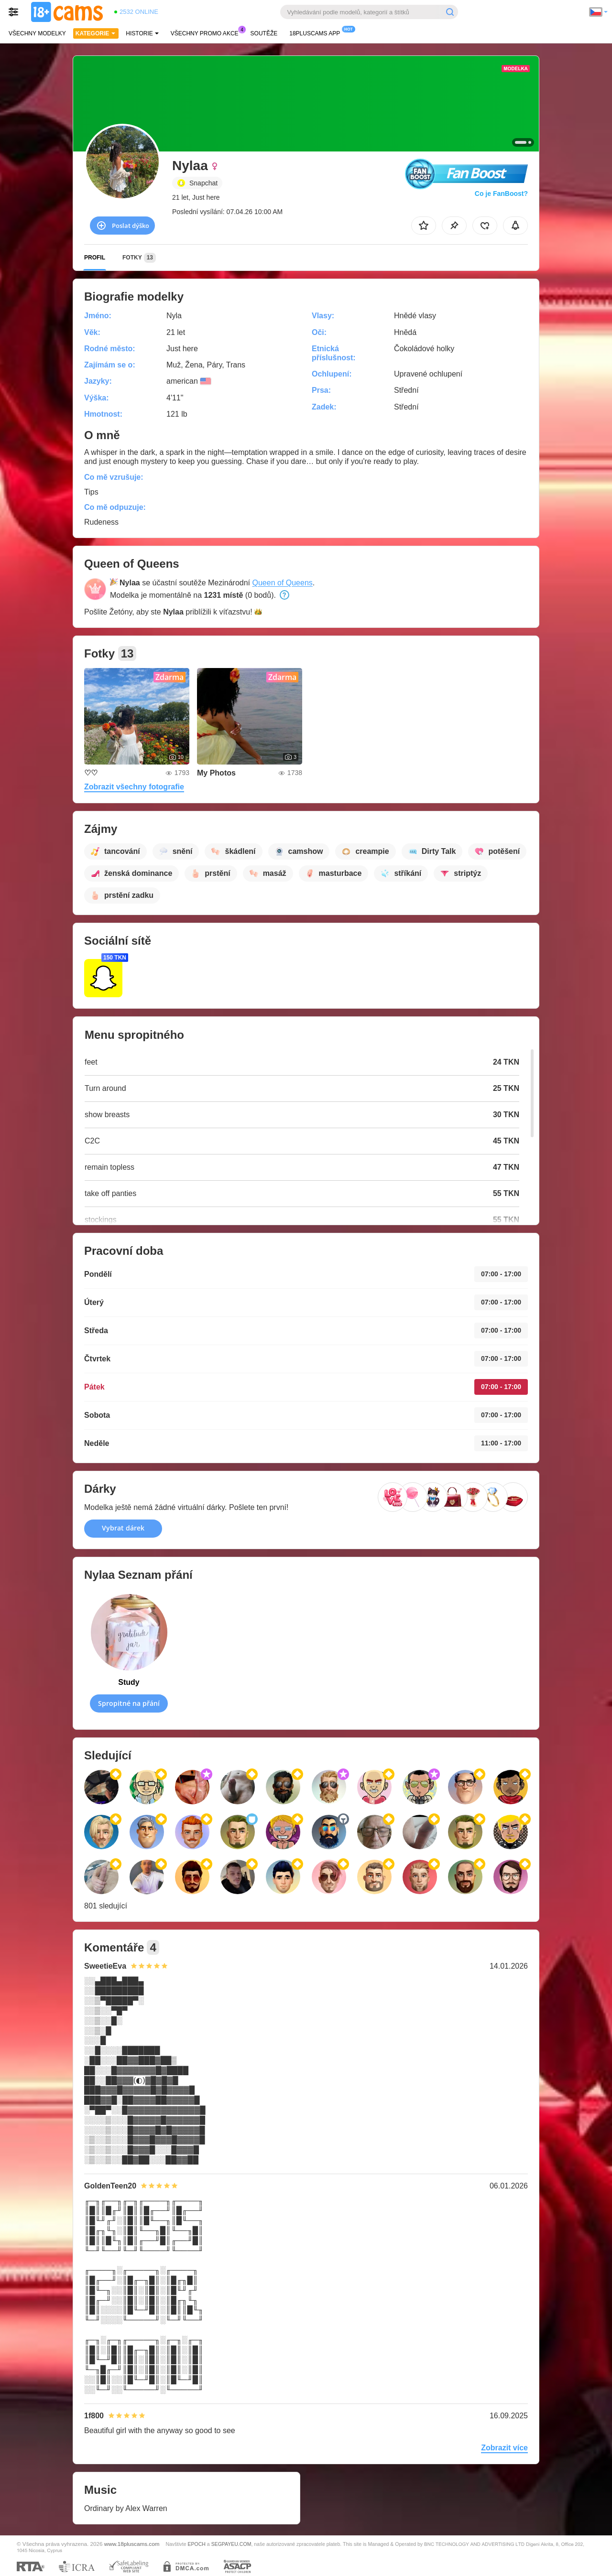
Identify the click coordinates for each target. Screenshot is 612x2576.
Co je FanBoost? (501, 193)
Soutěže (264, 33)
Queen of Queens (282, 583)
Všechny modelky (37, 33)
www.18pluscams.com (132, 2544)
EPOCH (197, 2544)
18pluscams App (317, 32)
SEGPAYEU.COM (231, 2544)
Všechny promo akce (207, 32)
